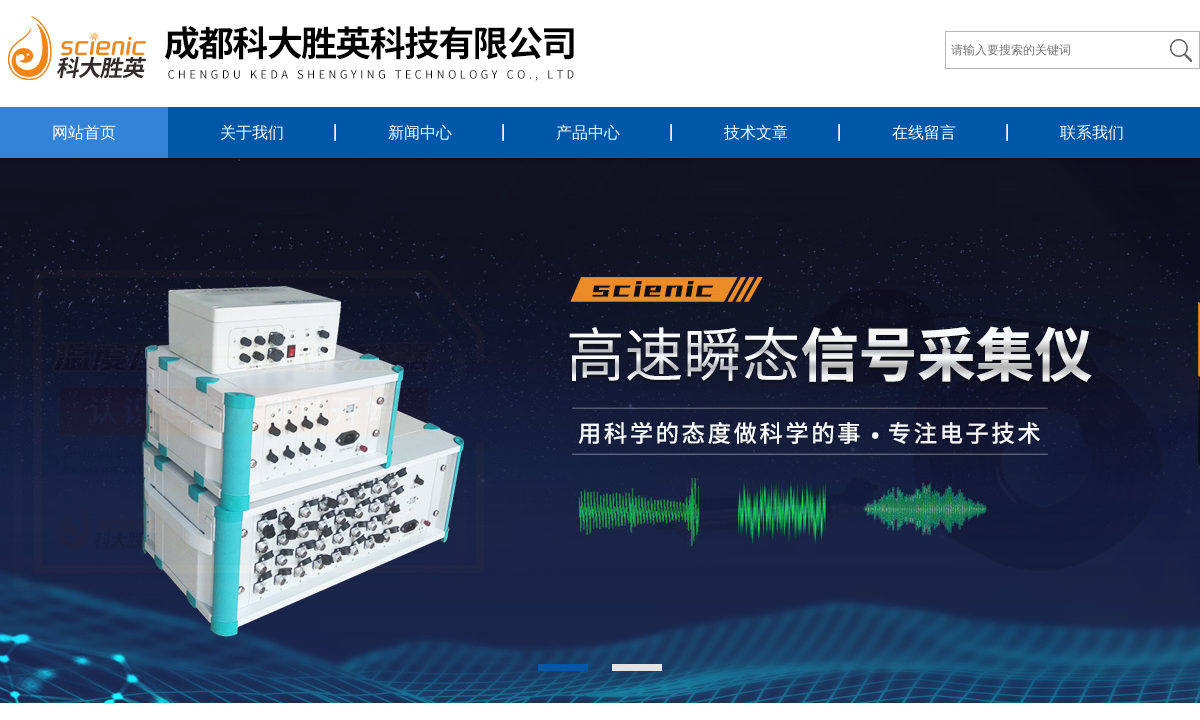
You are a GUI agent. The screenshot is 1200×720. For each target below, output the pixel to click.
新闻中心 (420, 132)
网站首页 (84, 132)
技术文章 (756, 132)
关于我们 (252, 132)
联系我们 (1092, 132)
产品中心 (588, 132)
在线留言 (924, 132)
